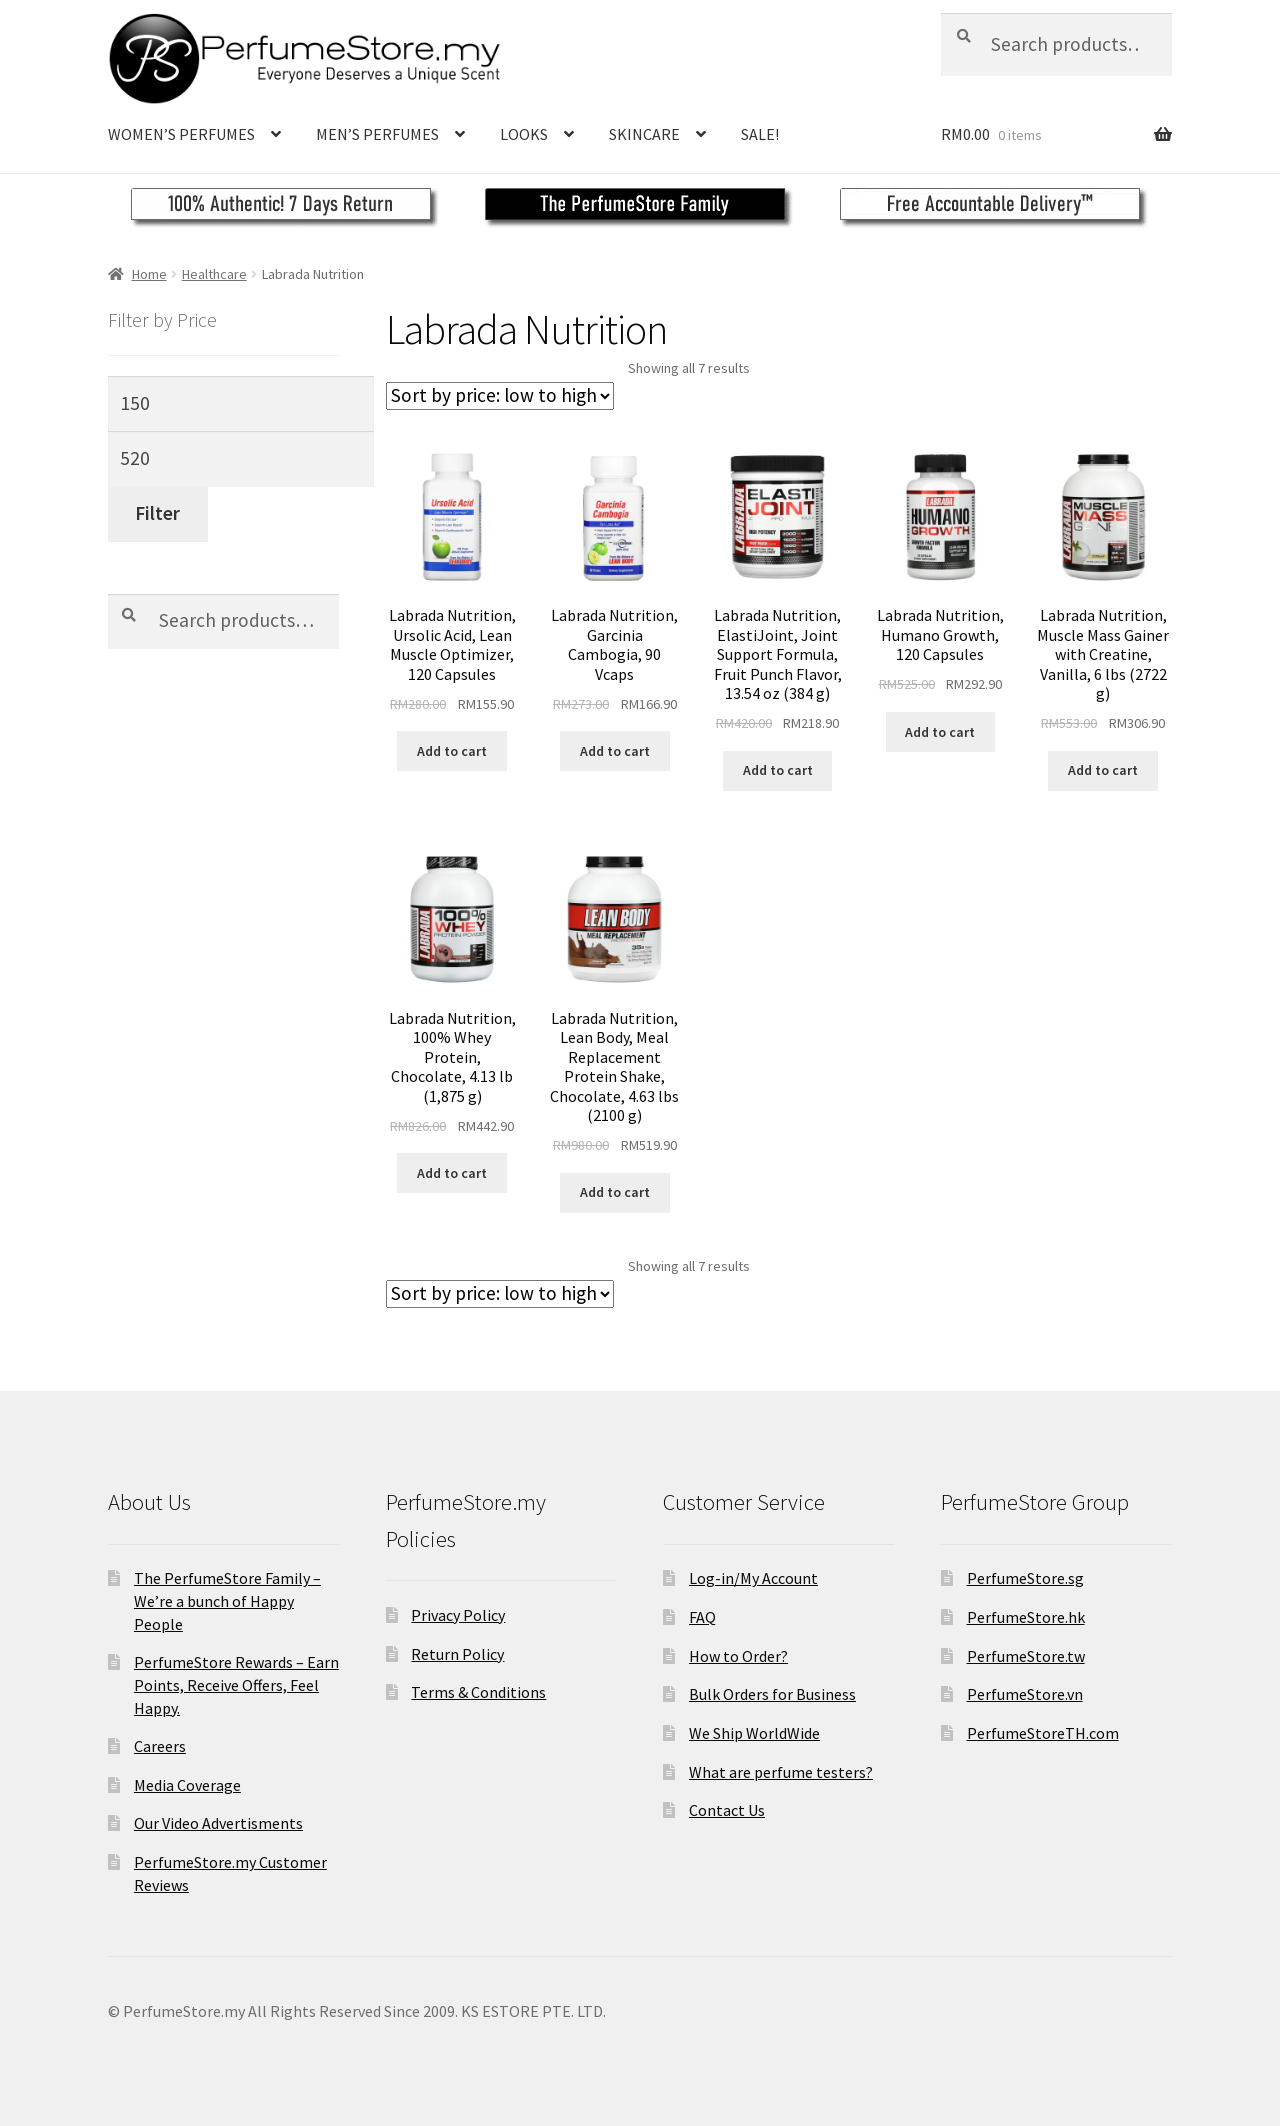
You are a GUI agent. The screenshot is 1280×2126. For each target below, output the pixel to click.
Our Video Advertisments (218, 1823)
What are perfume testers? (781, 1772)
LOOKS (524, 134)
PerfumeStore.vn (1025, 1694)
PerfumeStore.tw (1026, 1656)
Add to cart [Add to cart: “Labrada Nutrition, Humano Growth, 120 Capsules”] (940, 732)
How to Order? (738, 1656)
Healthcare (214, 274)
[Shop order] (500, 396)
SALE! (760, 134)
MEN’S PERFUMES (377, 134)
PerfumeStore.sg (1025, 1578)
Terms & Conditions (478, 1692)
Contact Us (727, 1810)
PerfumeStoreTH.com (1043, 1733)
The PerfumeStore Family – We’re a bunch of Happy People (227, 1600)
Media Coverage (187, 1785)
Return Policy (457, 1654)
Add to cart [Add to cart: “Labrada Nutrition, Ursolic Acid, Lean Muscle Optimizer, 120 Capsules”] (452, 751)
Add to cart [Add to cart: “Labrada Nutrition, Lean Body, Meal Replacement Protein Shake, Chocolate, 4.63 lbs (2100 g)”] (615, 1192)
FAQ (702, 1617)
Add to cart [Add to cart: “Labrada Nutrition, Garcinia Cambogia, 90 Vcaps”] (615, 751)
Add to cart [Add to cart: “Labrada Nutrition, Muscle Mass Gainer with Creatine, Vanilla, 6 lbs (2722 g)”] (1103, 770)
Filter (157, 513)
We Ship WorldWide (754, 1733)
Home (149, 274)
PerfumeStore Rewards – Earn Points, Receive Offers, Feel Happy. (236, 1684)
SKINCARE (644, 134)
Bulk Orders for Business (772, 1694)
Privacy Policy (458, 1615)
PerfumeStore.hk (1026, 1617)
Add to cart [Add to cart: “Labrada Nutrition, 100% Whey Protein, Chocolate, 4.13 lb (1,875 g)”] (452, 1173)
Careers (160, 1746)
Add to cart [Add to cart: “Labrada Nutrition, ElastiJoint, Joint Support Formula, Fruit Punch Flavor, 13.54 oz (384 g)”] (778, 770)
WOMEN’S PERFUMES (181, 134)
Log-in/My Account (753, 1578)
